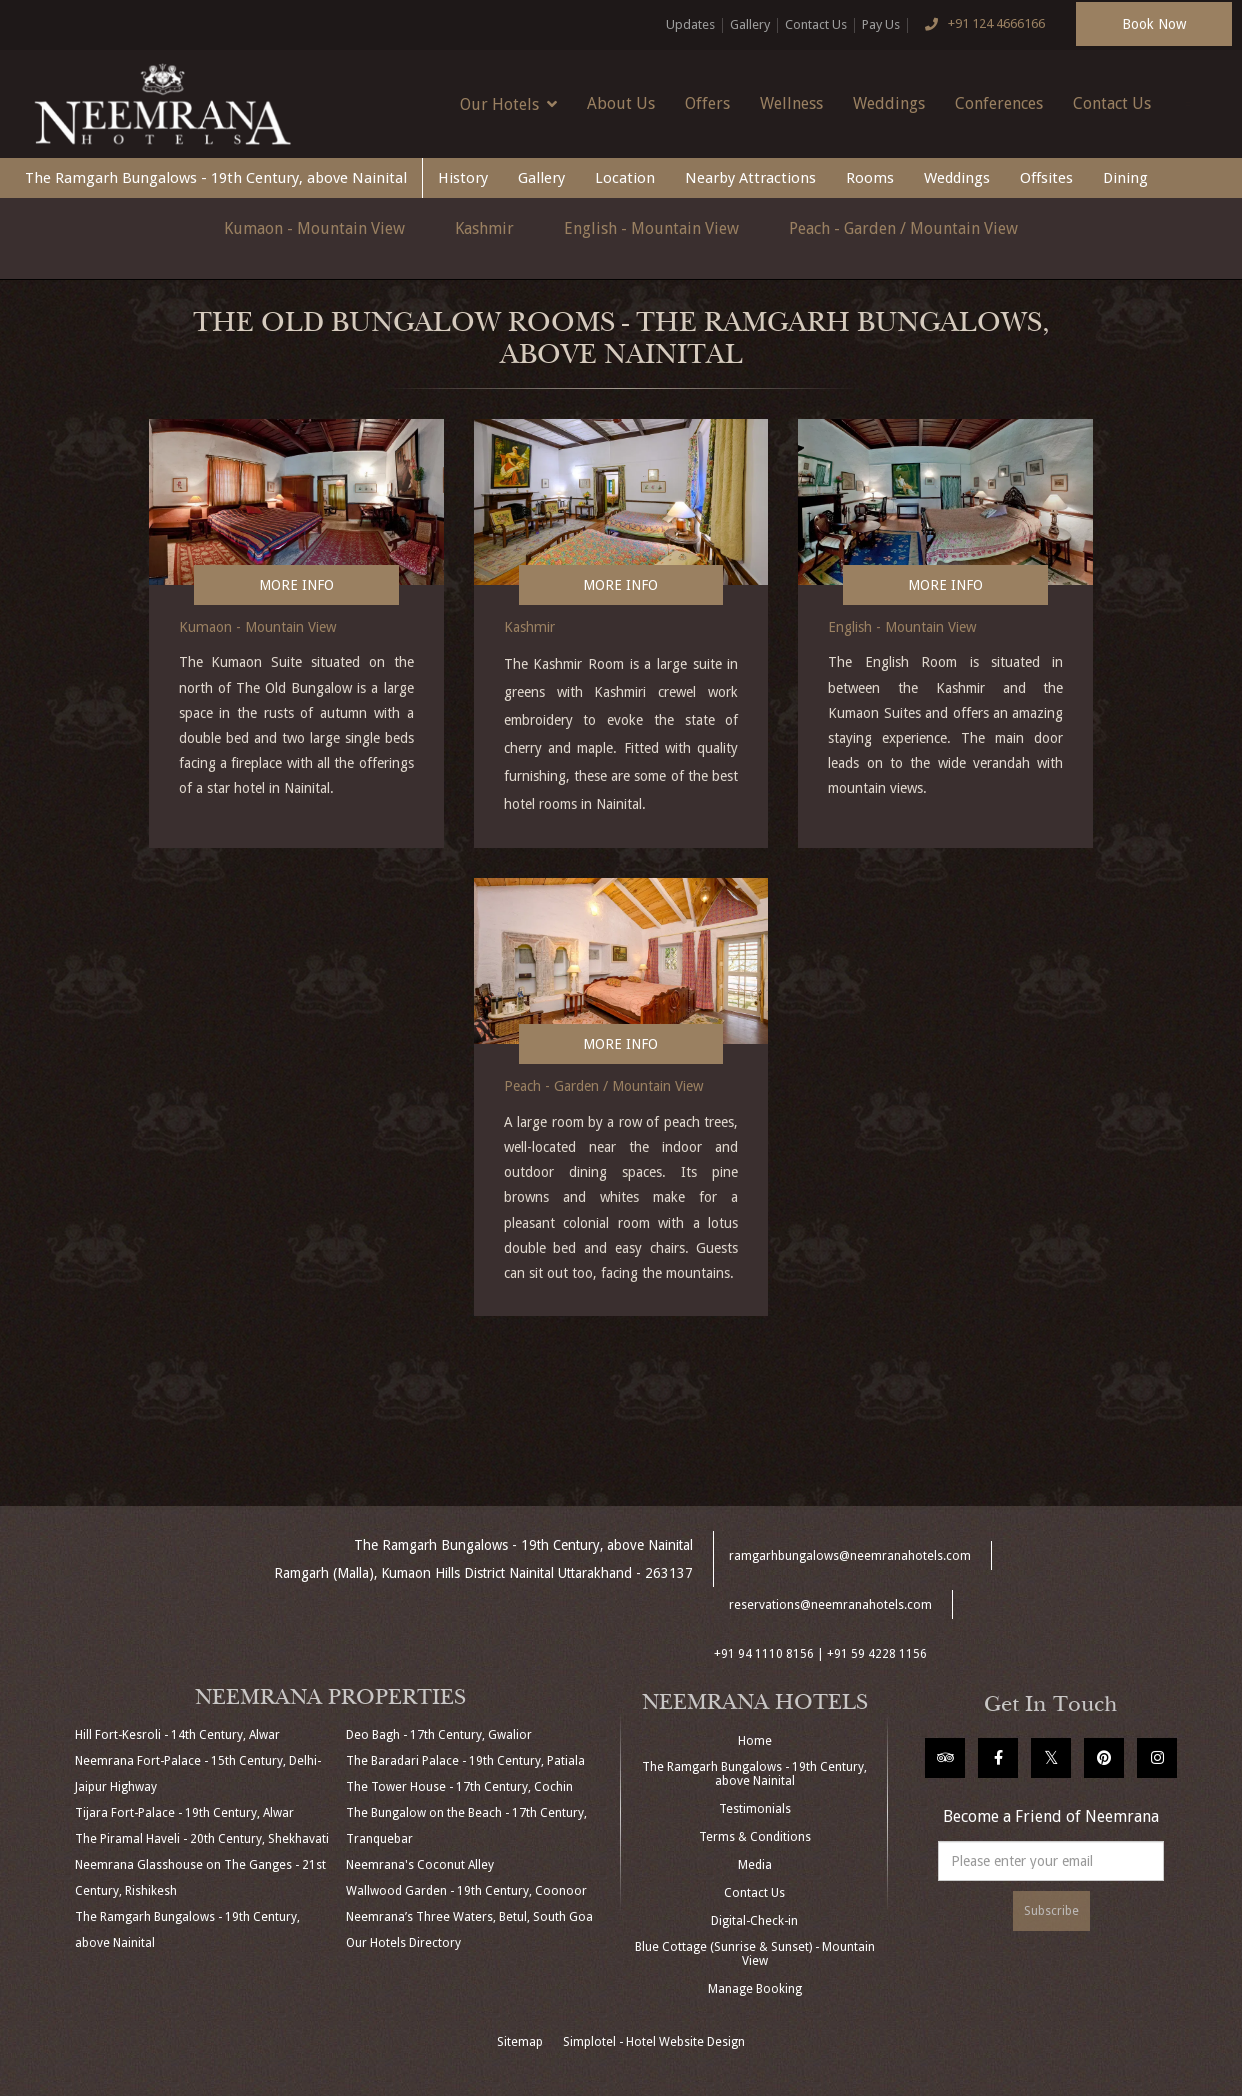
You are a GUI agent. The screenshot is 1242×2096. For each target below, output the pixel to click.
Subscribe (1051, 1911)
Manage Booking (755, 1989)
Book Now (1154, 24)
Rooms (870, 178)
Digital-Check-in (754, 1921)
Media (755, 1865)
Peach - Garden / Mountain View (903, 228)
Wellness (791, 103)
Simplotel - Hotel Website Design (654, 2042)
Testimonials (755, 1809)
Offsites (1046, 178)
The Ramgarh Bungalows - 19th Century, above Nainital (216, 178)
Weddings (889, 103)
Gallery (750, 24)
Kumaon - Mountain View (314, 228)
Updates (690, 24)
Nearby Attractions (750, 178)
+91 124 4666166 (980, 25)
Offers (707, 103)
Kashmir (484, 228)
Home (755, 1741)
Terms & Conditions (755, 1837)
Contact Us (816, 24)
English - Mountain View (651, 228)
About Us (621, 103)
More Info (296, 585)
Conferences (999, 103)
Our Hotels (508, 104)
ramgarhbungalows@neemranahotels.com (850, 1556)
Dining (1125, 178)
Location (625, 178)
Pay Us (881, 24)
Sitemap (520, 2042)
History (463, 178)
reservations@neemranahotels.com (830, 1605)
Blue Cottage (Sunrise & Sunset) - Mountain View (755, 1954)
